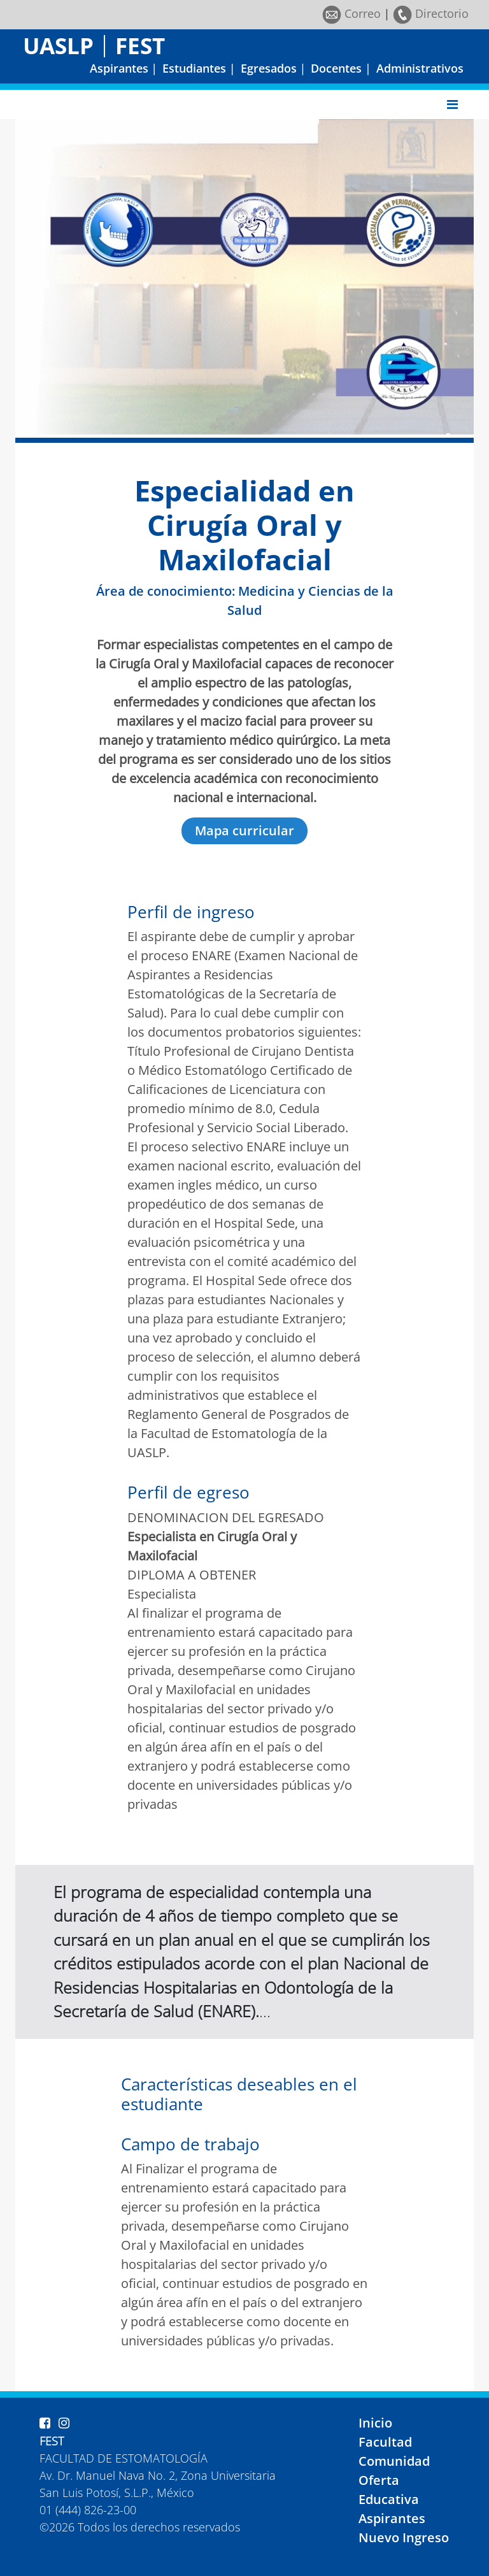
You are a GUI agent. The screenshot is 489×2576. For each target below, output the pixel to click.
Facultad (385, 2441)
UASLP (58, 46)
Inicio (375, 2422)
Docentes (336, 68)
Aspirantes (119, 68)
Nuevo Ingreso (403, 2537)
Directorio (431, 13)
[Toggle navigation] (452, 104)
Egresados (269, 68)
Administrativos (420, 68)
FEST (140, 46)
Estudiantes (194, 68)
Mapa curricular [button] (244, 830)
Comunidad (394, 2461)
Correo (351, 13)
